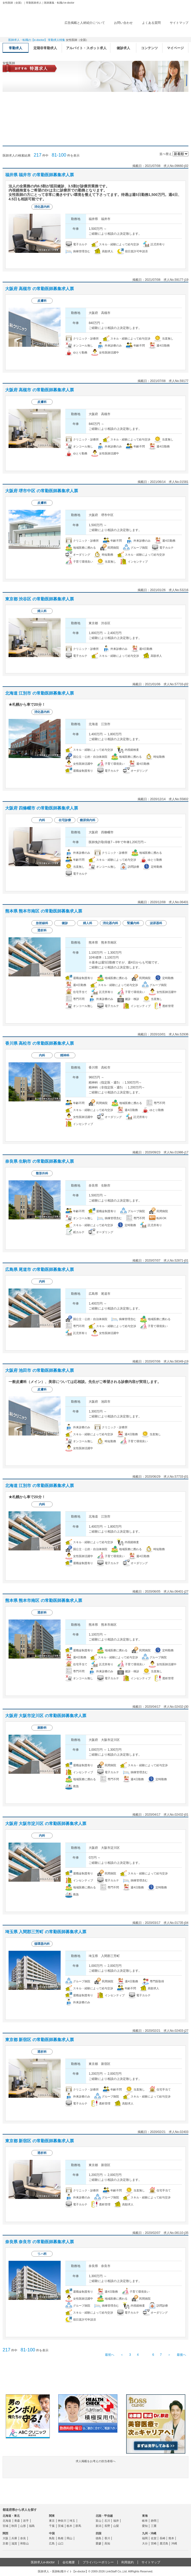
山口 (60, 2543)
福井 (116, 2520)
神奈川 (62, 2520)
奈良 (23, 2538)
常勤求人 (15, 48)
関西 (5, 2533)
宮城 (5, 2525)
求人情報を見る (110, 262)
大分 (145, 2543)
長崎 (162, 2538)
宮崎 (154, 2543)
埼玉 (72, 2520)
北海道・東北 (11, 2515)
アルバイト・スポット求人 (86, 48)
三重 (154, 2525)
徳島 (98, 2538)
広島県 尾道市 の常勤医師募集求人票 (39, 1269)
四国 (98, 2533)
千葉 (52, 2525)
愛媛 (98, 2543)
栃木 (69, 2525)
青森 (17, 2520)
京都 (5, 2543)
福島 (32, 2525)
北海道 (7, 2520)
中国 (52, 2533)
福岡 (145, 2538)
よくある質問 (151, 23)
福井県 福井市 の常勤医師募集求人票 (39, 175)
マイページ (175, 48)
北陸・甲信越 (104, 2515)
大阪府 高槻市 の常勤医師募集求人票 (39, 288)
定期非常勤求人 (45, 48)
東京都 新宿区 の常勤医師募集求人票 (39, 2039)
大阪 (5, 2538)
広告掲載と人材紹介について (85, 23)
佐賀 (154, 2538)
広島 (52, 2543)
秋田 (14, 2525)
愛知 (145, 2525)
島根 (60, 2538)
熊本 (171, 2538)
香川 (107, 2538)
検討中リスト (148, 31)
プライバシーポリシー (98, 2562)
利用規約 (127, 2562)
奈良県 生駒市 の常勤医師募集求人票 (39, 1161)
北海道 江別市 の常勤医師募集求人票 (39, 693)
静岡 (154, 2520)
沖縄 (174, 2543)
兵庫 (14, 2538)
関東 (52, 2515)
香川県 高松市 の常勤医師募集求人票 (39, 1043)
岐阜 (145, 2520)
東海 (145, 2515)
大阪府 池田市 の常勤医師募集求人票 (39, 1370)
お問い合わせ (123, 23)
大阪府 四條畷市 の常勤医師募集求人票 (41, 808)
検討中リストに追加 (167, 175)
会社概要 (68, 2562)
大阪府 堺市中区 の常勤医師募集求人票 (41, 491)
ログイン (178, 31)
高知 (107, 2543)
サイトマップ (179, 23)
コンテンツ (149, 48)
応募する (159, 262)
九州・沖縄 (149, 2533)
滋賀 (14, 2543)
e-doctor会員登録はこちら (96, 2381)
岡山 (69, 2538)
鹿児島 (164, 2543)
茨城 (60, 2525)
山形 (23, 2525)
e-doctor (31, 12)
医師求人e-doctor (43, 2562)
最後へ (181, 2355)
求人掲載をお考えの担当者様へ (95, 2468)
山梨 (116, 2525)
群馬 (78, 2525)
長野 (107, 2525)
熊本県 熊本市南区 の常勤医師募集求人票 (43, 911)
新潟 (98, 2525)
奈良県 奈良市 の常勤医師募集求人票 (39, 2242)
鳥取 (52, 2538)
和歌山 (24, 2543)
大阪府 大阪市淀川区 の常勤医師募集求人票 (45, 1715)
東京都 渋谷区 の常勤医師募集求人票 (39, 599)
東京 (52, 2520)
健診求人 (123, 48)
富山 (98, 2520)
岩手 (26, 2520)
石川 (107, 2520)
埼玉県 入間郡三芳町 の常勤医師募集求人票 (45, 1932)
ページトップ (186, 2555)
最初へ (109, 2355)
